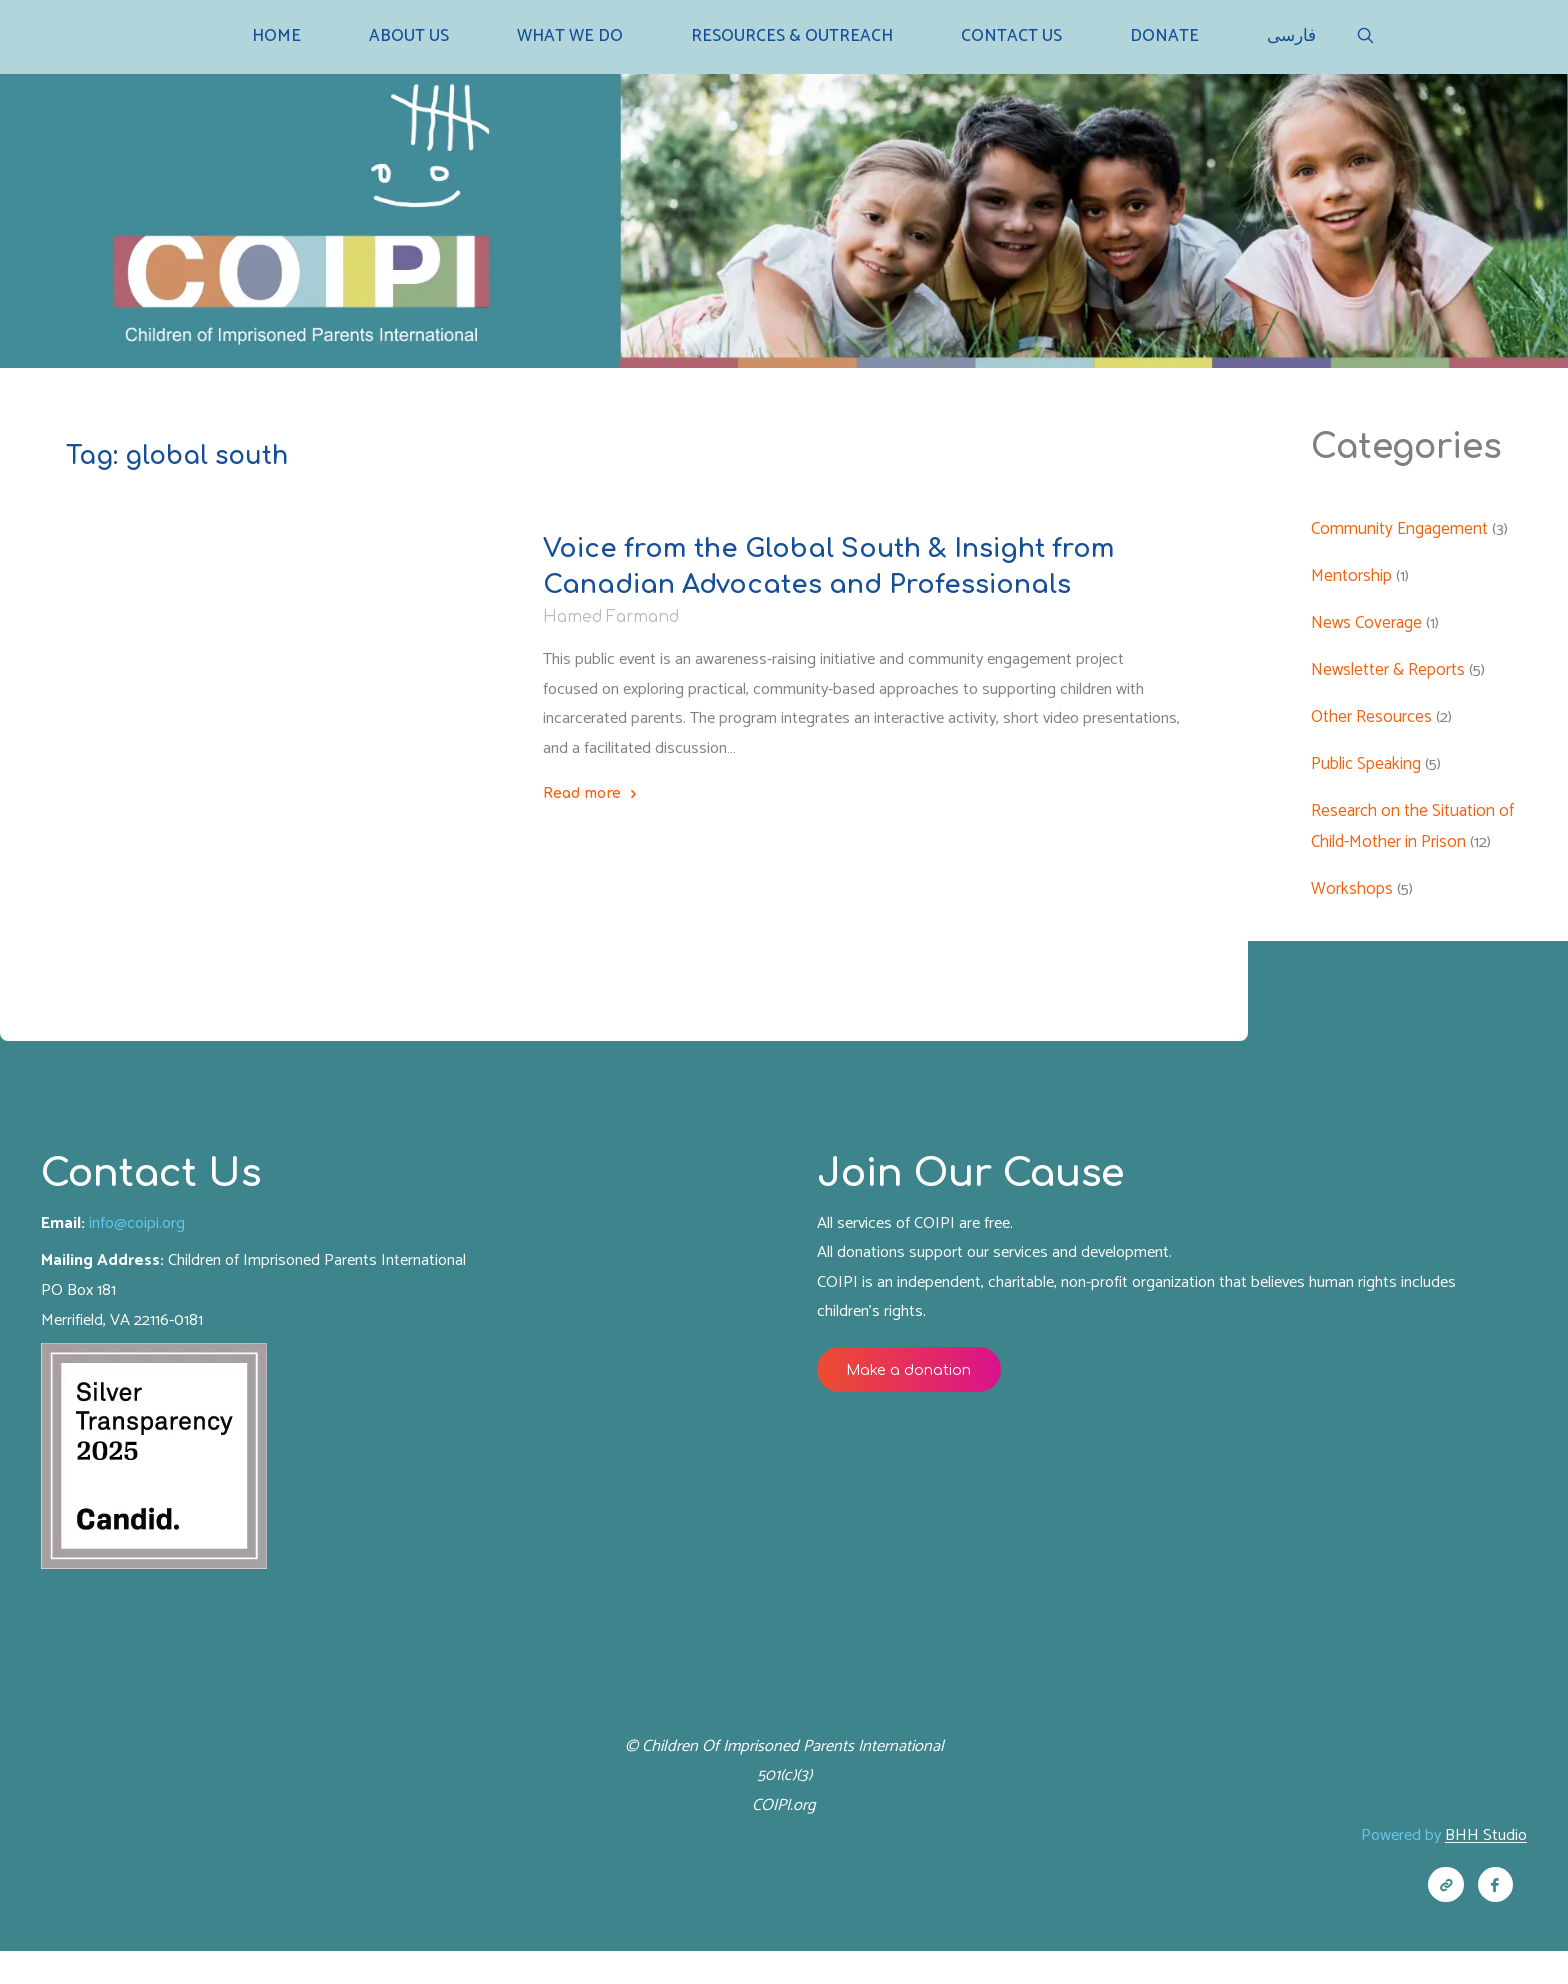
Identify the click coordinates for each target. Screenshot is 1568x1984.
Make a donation (915, 1389)
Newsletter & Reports (161, 661)
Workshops (1353, 898)
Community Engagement (1400, 534)
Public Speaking (1367, 772)
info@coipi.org (142, 1238)
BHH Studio (1483, 1864)
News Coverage (1367, 630)
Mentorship (1352, 582)
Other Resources (312, 661)
